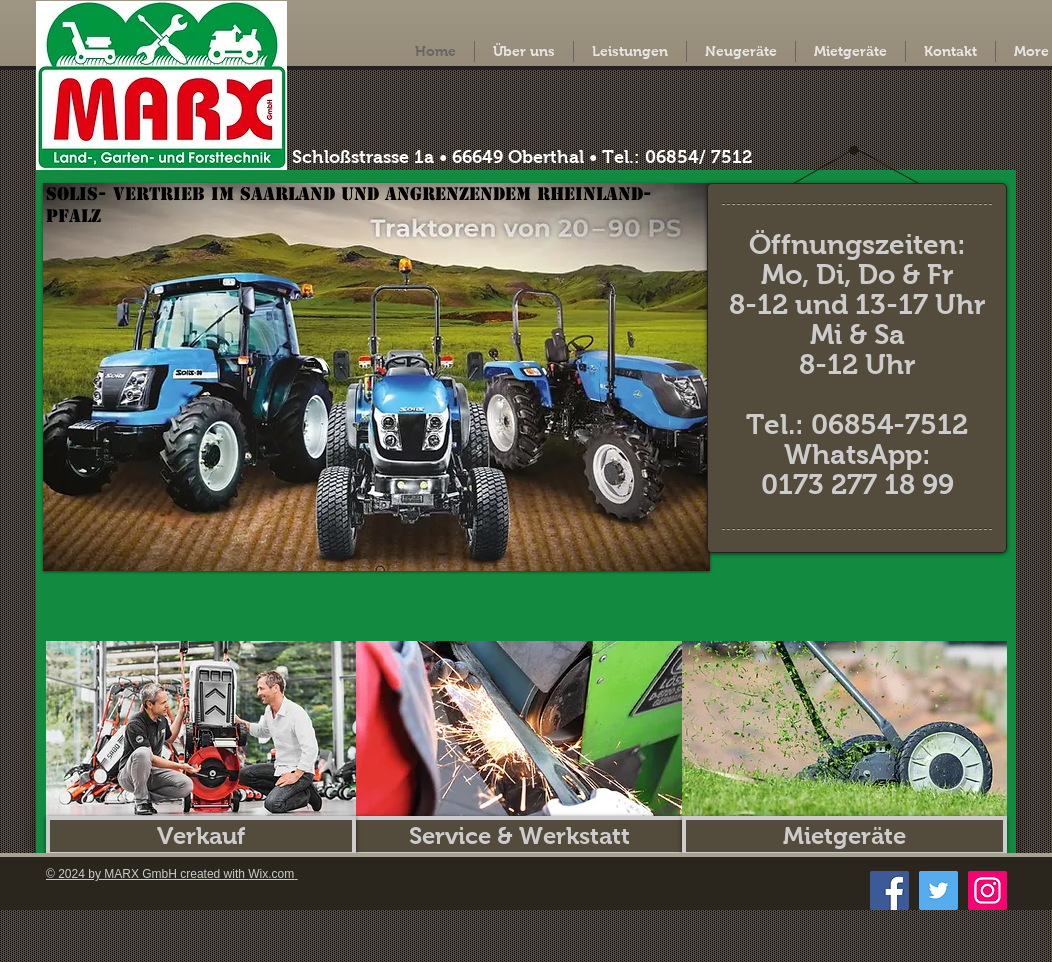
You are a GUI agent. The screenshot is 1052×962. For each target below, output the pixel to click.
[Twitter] (938, 890)
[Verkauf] (201, 836)
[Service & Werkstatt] (519, 836)
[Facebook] (889, 890)
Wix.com (271, 874)
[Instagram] (987, 890)
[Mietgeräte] (844, 836)
